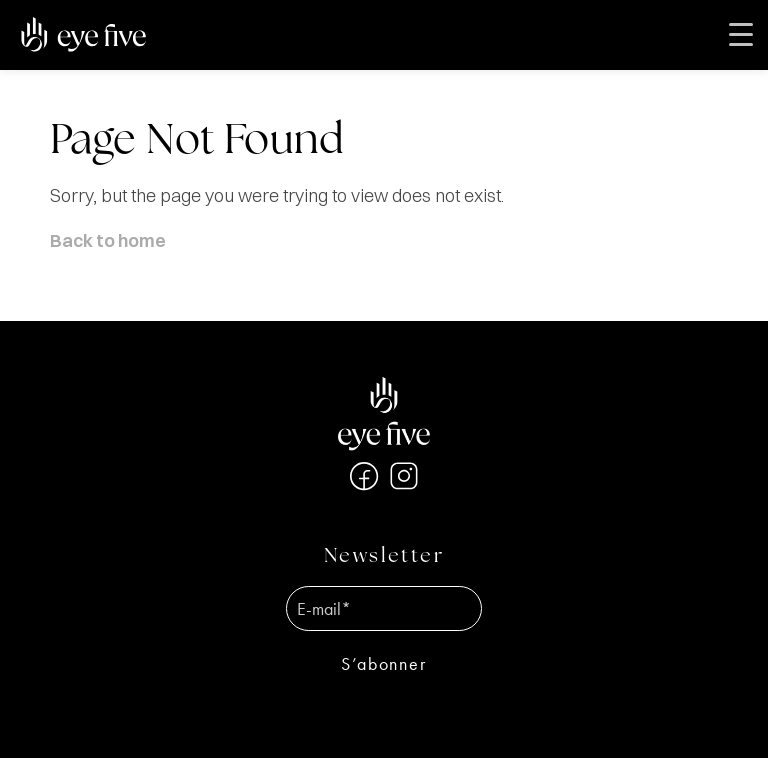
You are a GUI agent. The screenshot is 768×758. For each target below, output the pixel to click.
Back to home (108, 240)
